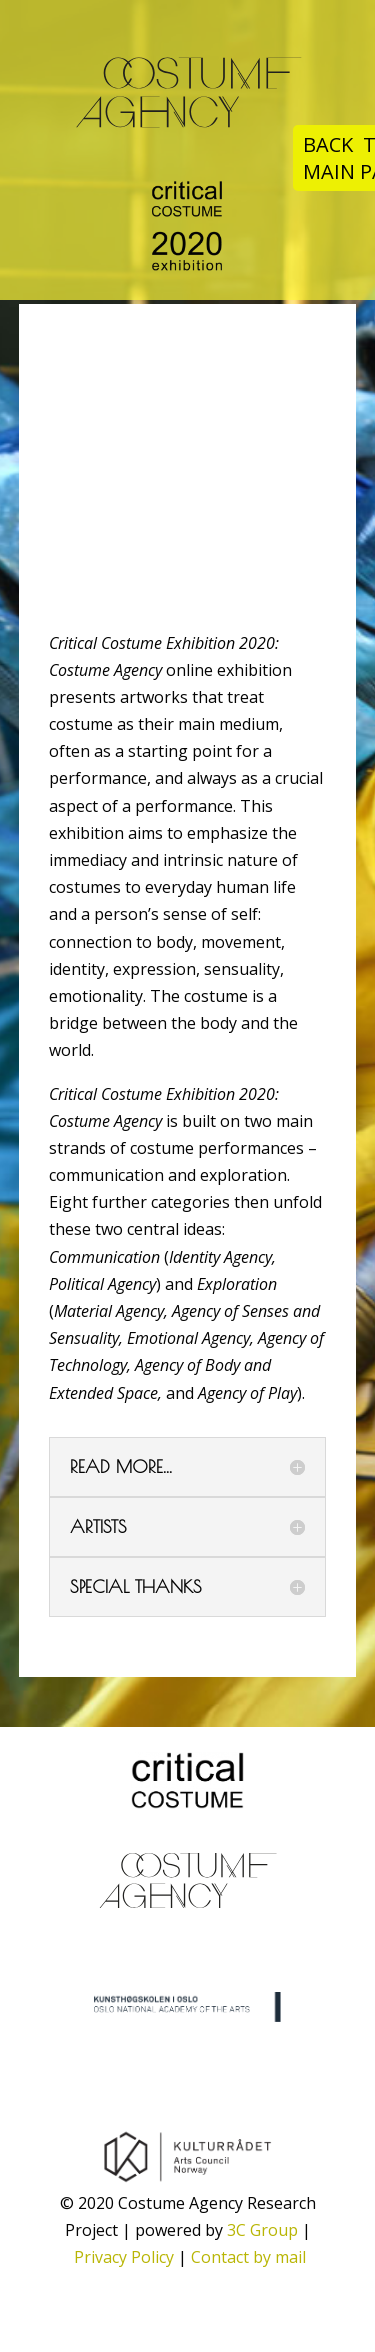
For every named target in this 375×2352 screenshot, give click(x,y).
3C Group (262, 2230)
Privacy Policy (124, 2257)
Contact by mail (248, 2257)
